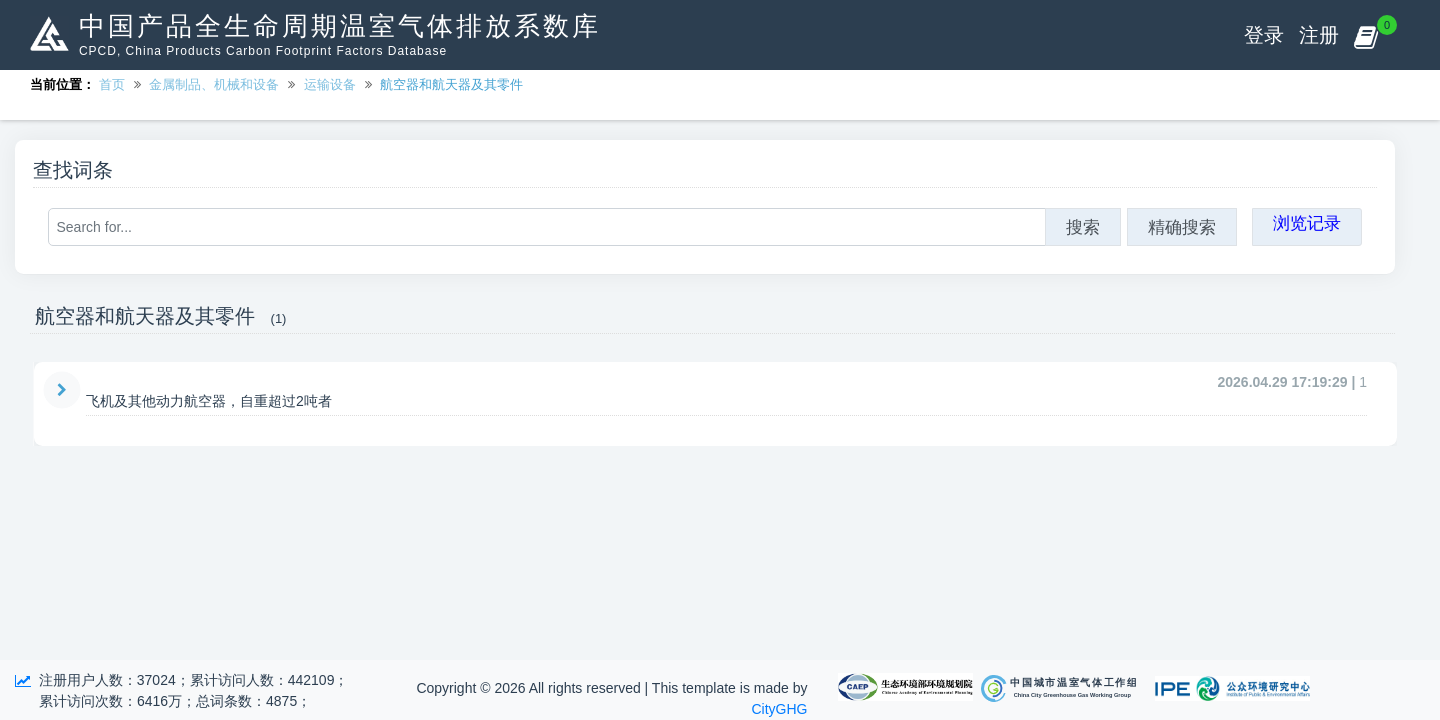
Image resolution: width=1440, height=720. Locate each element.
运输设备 (330, 84)
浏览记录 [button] (1307, 223)
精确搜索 (1182, 227)
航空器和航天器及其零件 (451, 84)
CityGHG (780, 709)
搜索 (1083, 227)
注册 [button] (1319, 35)
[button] (1365, 35)
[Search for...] (547, 227)
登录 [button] (1264, 35)
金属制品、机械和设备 (214, 84)
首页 (112, 84)
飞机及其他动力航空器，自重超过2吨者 (209, 401)
